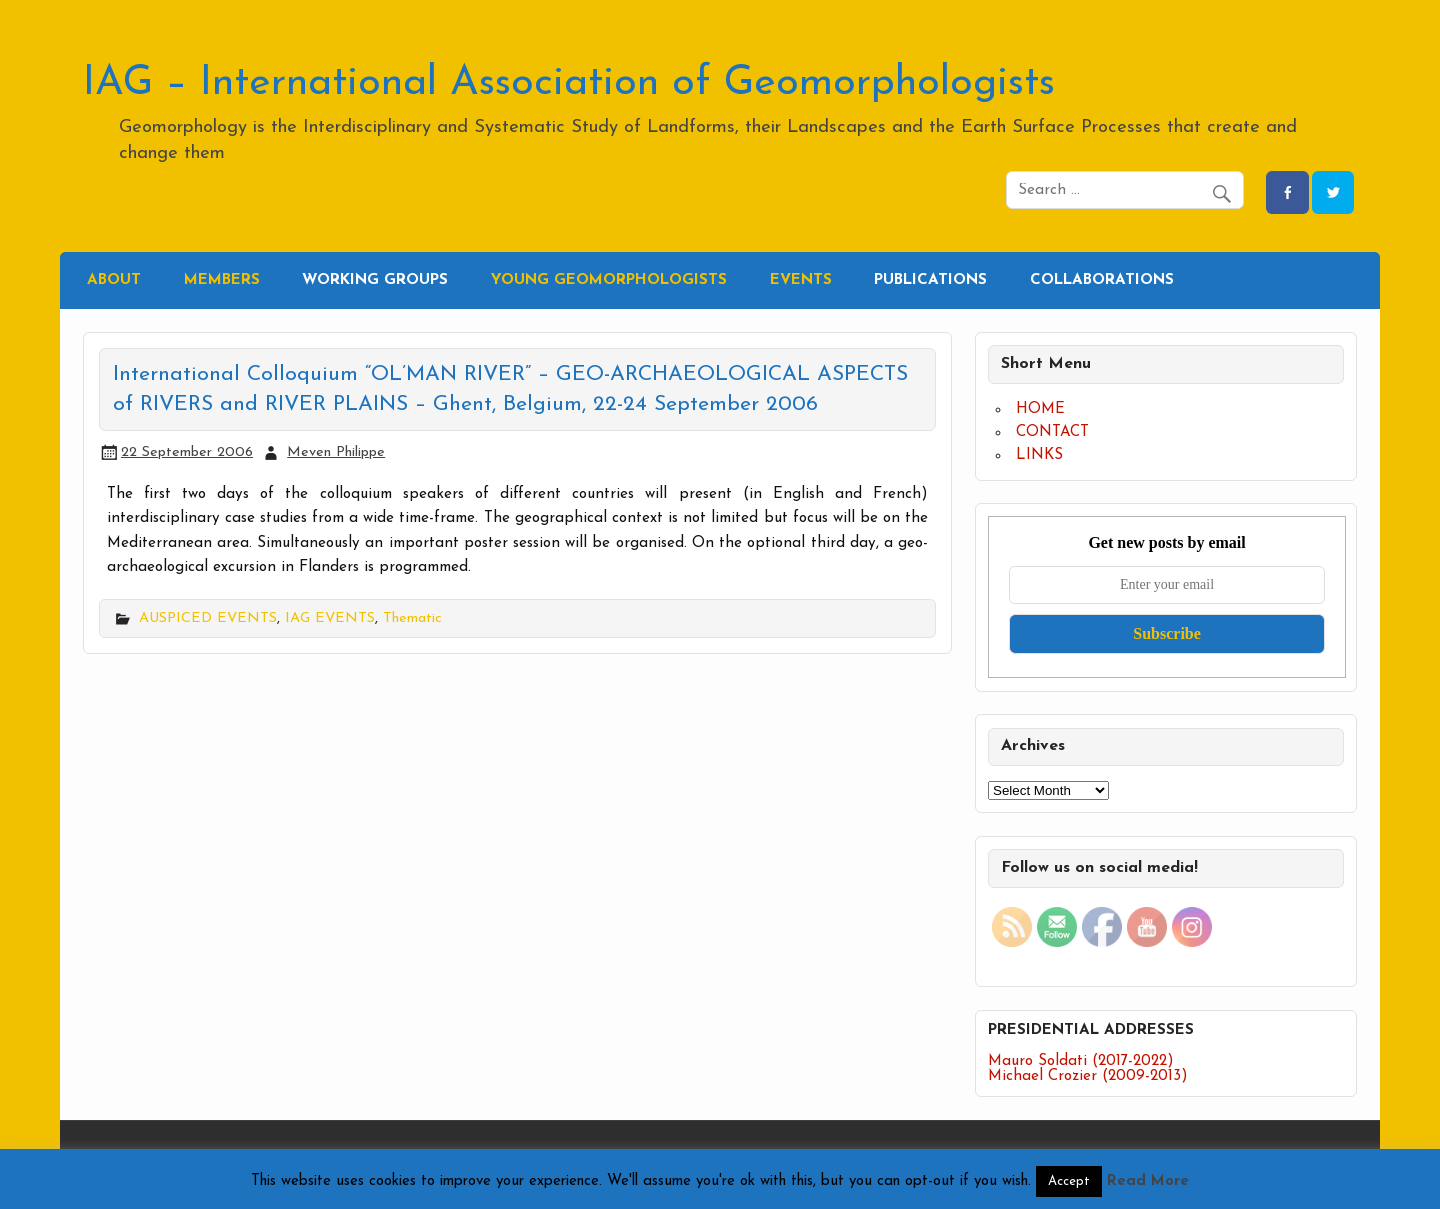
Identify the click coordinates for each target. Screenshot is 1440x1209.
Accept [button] (1069, 1181)
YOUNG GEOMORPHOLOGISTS (609, 280)
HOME (1040, 409)
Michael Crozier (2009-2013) (1088, 1076)
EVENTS (801, 280)
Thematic (412, 618)
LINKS (1039, 455)
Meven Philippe (336, 452)
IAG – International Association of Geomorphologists (569, 83)
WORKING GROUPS (375, 280)
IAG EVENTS (330, 618)
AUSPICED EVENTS (208, 618)
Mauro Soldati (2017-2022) (1081, 1061)
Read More (1148, 1181)
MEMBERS (222, 280)
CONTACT (1052, 432)
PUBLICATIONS (930, 280)
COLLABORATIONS (1102, 280)
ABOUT (114, 280)
